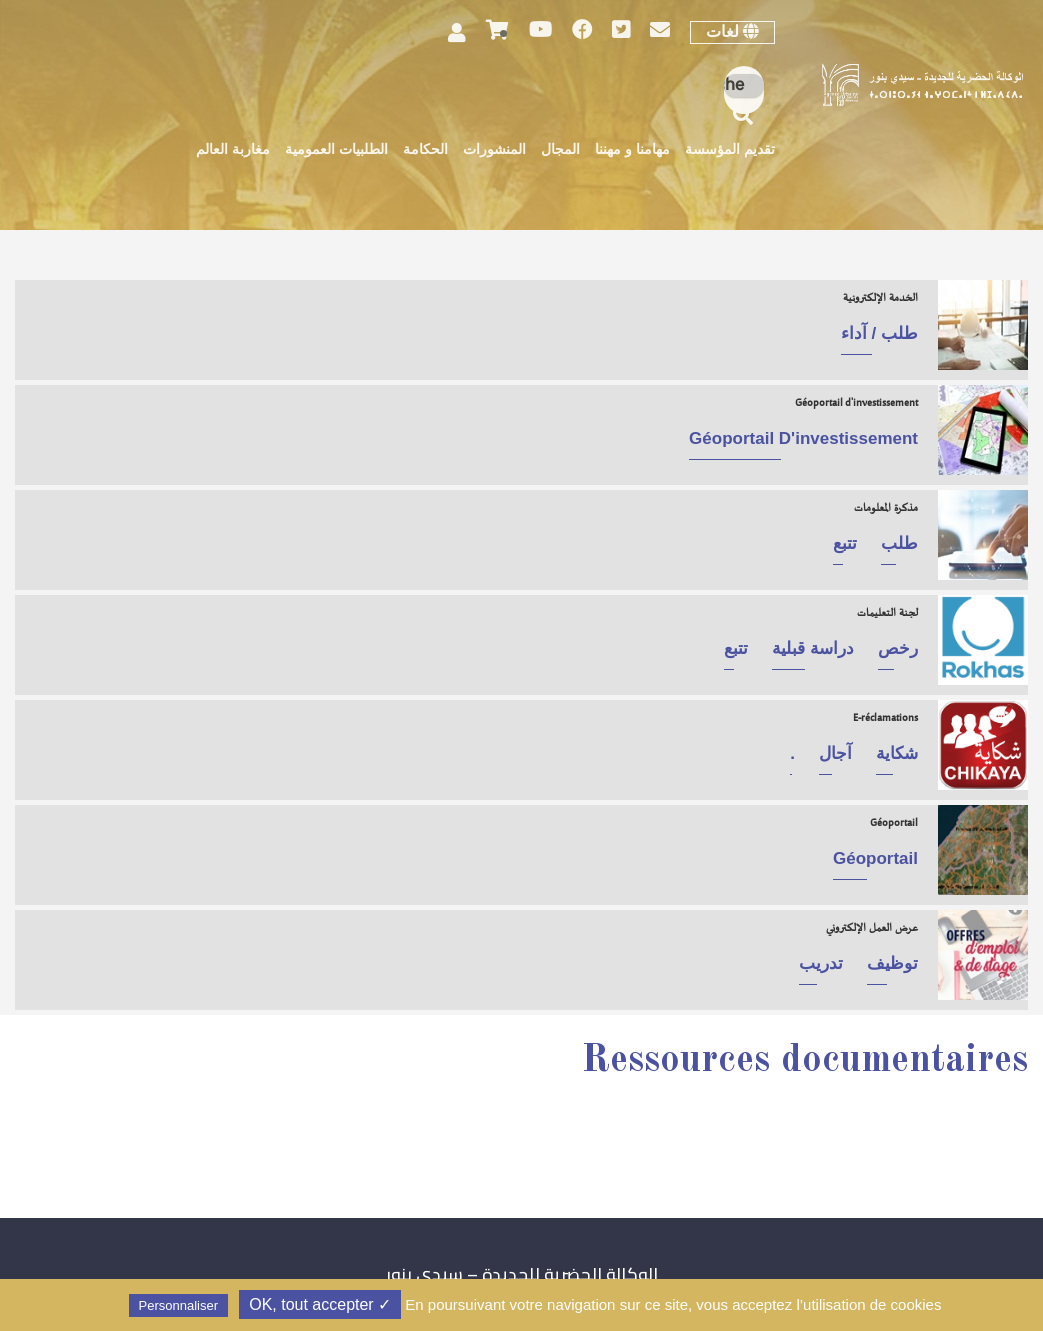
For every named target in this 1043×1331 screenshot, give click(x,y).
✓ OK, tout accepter (320, 1304)
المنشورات (494, 150)
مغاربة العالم (233, 150)
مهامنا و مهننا (632, 150)
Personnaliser (179, 1305)
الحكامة (425, 150)
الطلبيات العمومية (336, 150)
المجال (560, 150)
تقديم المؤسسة (730, 150)
